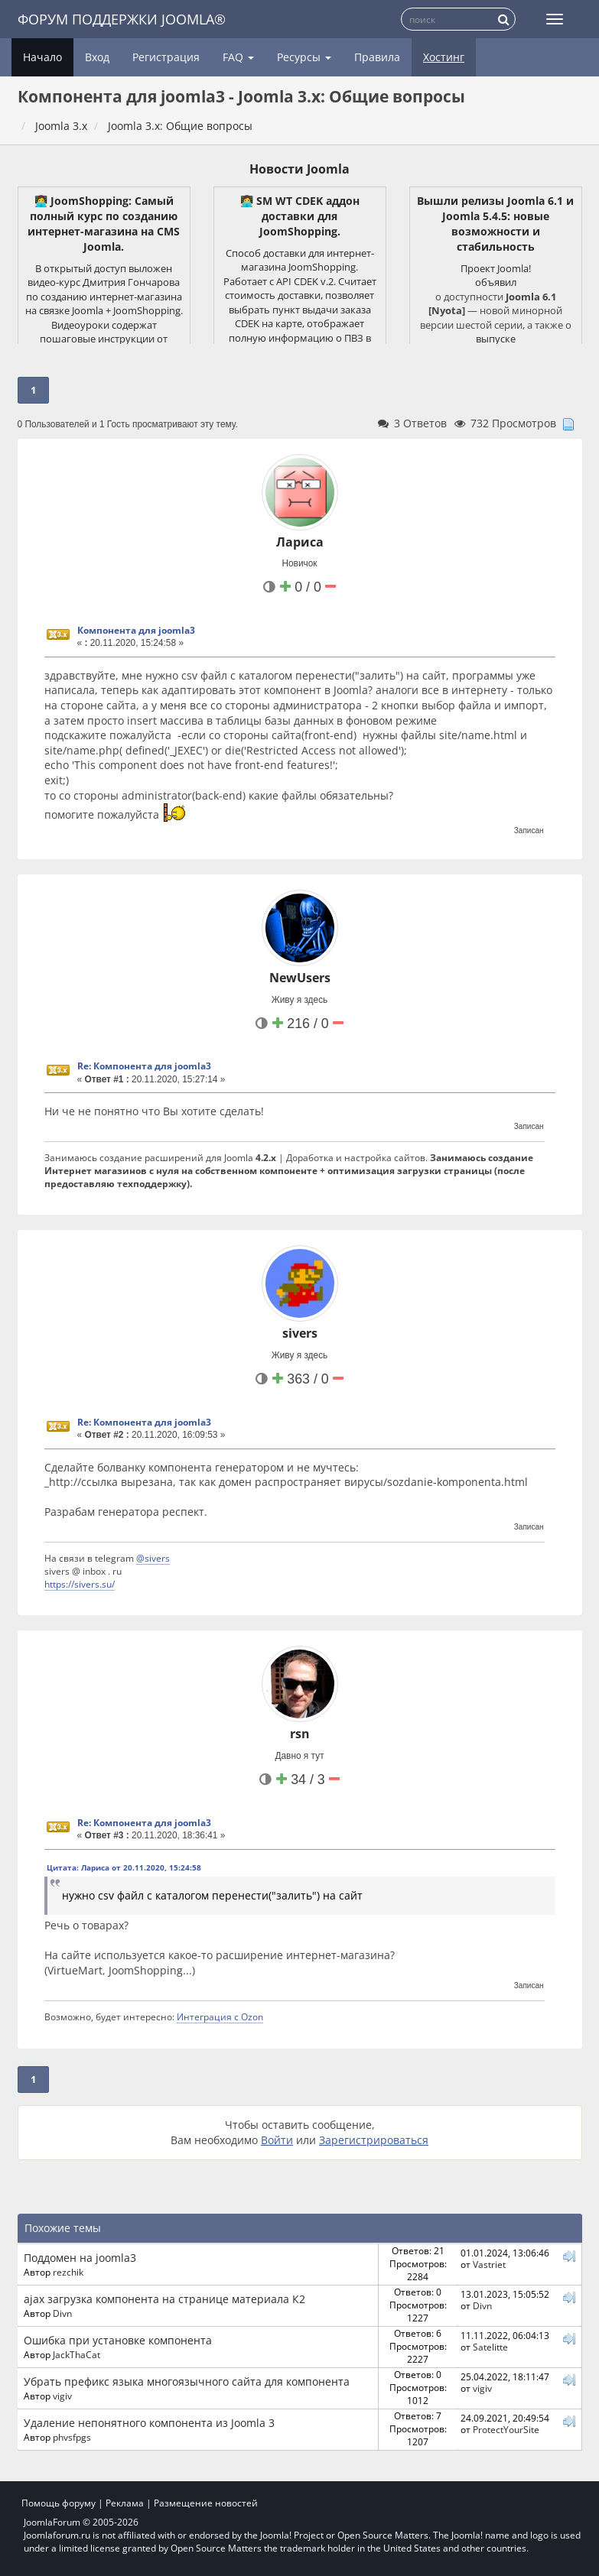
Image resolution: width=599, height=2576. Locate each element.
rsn (300, 1733)
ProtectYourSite (506, 2429)
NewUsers (299, 977)
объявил (495, 282)
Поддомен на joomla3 (80, 2257)
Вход (97, 57)
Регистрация (166, 57)
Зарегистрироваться (373, 2140)
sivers (299, 1333)
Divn (62, 2313)
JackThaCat (76, 2354)
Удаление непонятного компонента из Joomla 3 (149, 2422)
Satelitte (490, 2347)
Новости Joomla (299, 169)
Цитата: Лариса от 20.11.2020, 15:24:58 (124, 1867)
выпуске (496, 339)
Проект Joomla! (496, 268)
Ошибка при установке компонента (118, 2340)
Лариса (300, 542)
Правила (377, 57)
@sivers (153, 1558)
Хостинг (443, 57)
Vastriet (489, 2264)
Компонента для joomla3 (136, 630)
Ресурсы (304, 57)
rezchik (68, 2272)
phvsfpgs (72, 2437)
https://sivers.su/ (79, 1584)
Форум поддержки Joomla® (122, 19)
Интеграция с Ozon (220, 2016)
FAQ (238, 57)
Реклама (125, 2503)
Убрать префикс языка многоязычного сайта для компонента (187, 2381)
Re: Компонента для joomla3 (144, 1066)
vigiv (62, 2395)
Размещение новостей (206, 2503)
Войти (277, 2140)
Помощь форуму (58, 2503)
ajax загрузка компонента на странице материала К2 (164, 2299)
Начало (42, 57)
